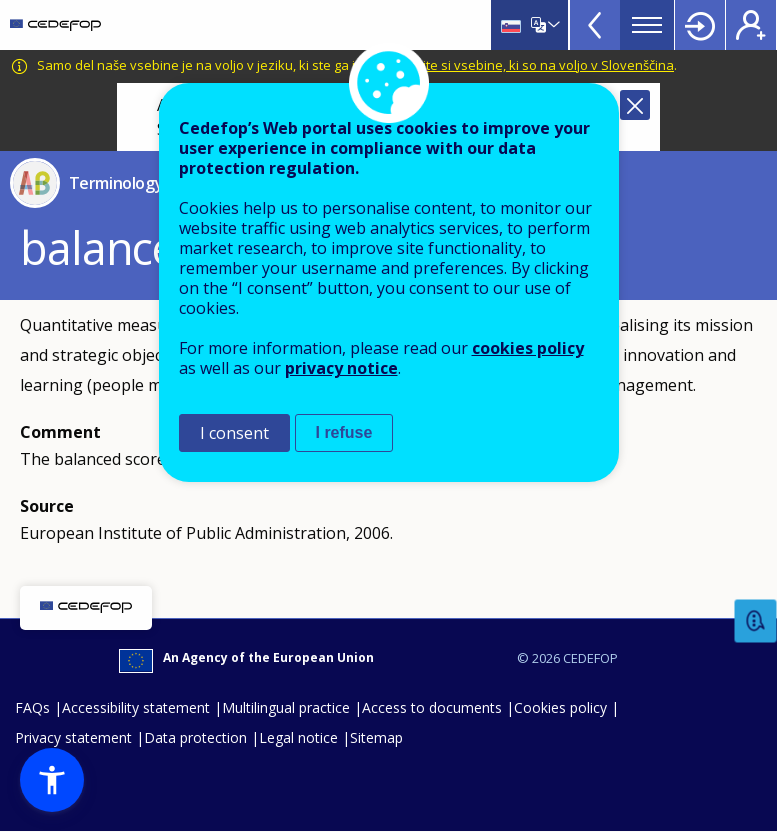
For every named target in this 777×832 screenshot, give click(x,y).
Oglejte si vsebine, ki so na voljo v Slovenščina (534, 65)
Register (751, 25)
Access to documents (432, 707)
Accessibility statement (136, 707)
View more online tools (595, 25)
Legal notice (298, 737)
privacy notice (341, 368)
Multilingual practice (286, 707)
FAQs (32, 707)
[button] (52, 780)
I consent (234, 433)
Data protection (195, 737)
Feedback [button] (756, 621)
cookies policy (528, 348)
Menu (647, 25)
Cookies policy (560, 707)
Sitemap (376, 737)
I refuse (344, 432)
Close (635, 105)
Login (700, 25)
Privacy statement (73, 737)
